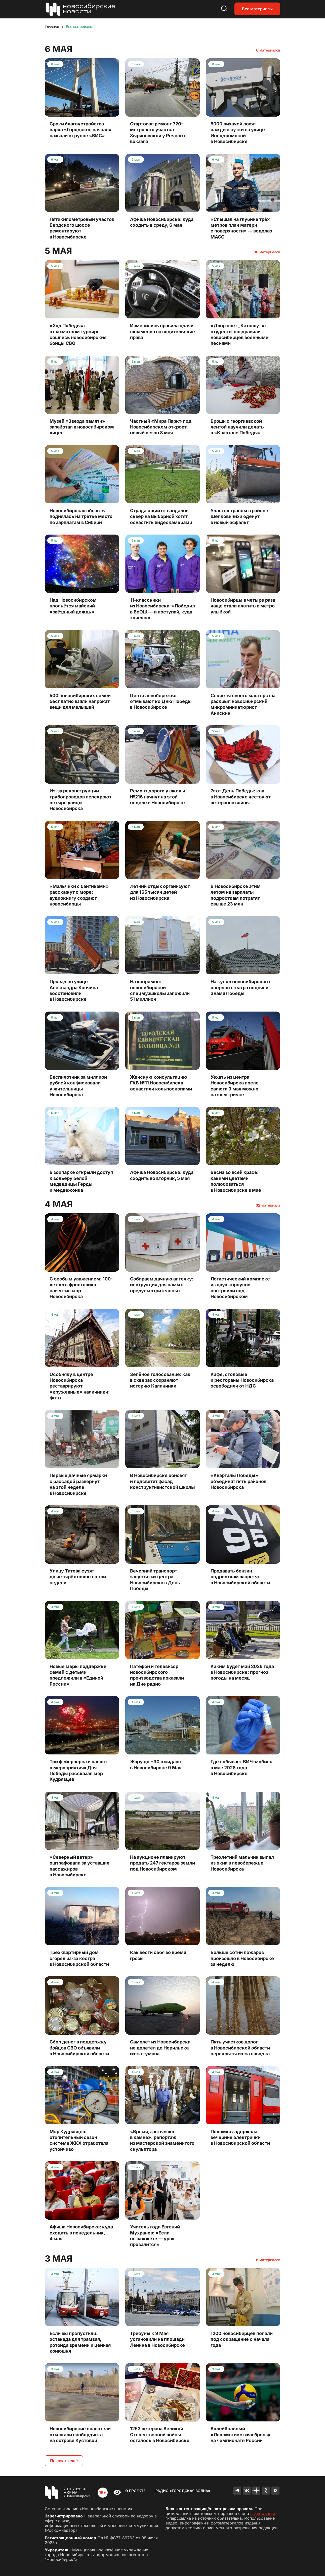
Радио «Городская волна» (182, 2491)
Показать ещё (64, 2460)
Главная (52, 27)
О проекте (135, 2491)
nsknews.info (262, 2513)
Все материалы (257, 8)
